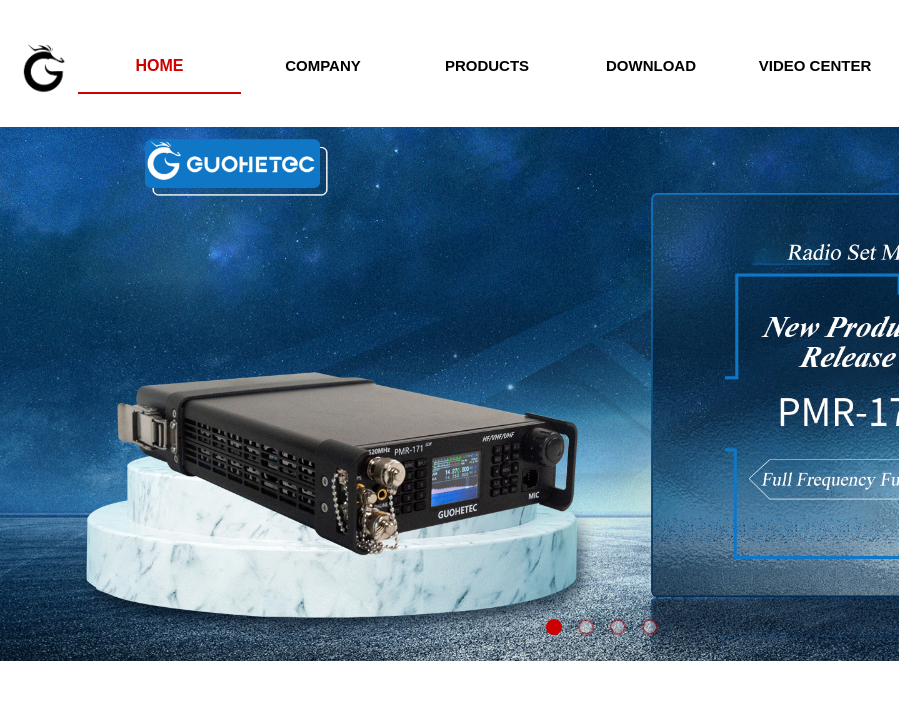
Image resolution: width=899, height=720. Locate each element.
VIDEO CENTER (815, 65)
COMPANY (323, 65)
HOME (160, 65)
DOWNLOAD (651, 65)
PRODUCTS (487, 65)
